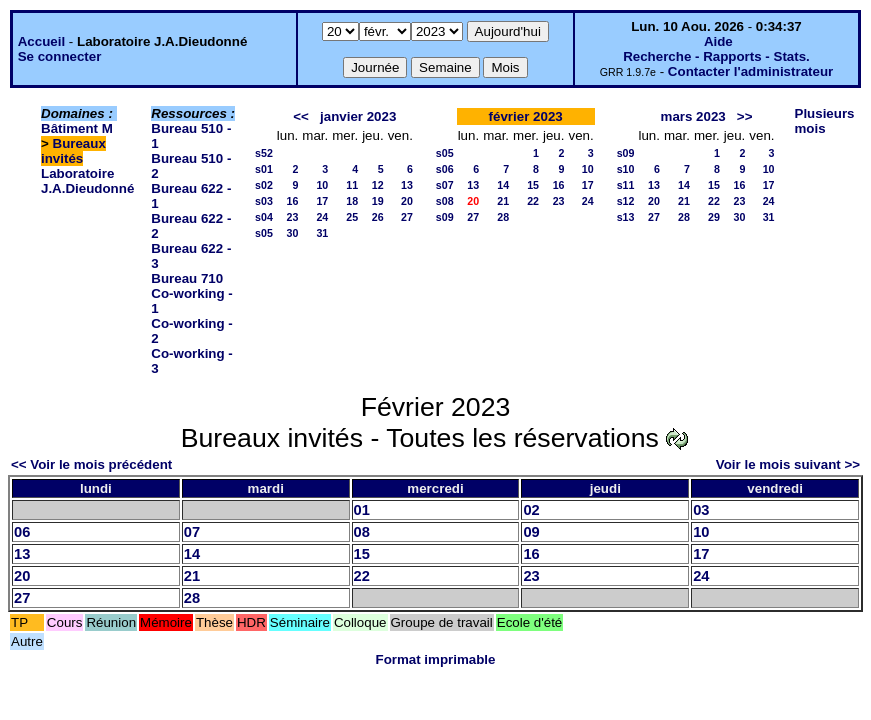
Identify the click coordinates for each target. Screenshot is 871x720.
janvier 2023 (358, 116)
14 (503, 185)
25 (352, 217)
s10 (626, 169)
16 (292, 201)
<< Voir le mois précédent (91, 464)
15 (533, 185)
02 (531, 510)
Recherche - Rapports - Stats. (716, 56)
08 (362, 532)
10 (322, 185)
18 (352, 201)
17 (322, 201)
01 (362, 510)
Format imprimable (436, 659)
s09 (445, 217)
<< (301, 116)
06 (22, 532)
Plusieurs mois (825, 121)
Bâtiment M (77, 128)
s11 (626, 185)
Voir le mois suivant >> (788, 464)
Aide (718, 41)
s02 (264, 185)
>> (745, 116)
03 (701, 510)
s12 (626, 201)
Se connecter (60, 56)
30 (292, 233)
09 (531, 532)
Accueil (41, 41)
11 (352, 185)
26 (378, 217)
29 (714, 217)
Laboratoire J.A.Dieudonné (87, 181)
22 (533, 201)
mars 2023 (693, 116)
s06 (445, 169)
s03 (264, 201)
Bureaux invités (73, 151)
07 (192, 532)
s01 (264, 169)
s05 (264, 233)
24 (322, 217)
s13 (626, 217)
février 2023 (526, 116)
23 (292, 217)
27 (407, 217)
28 (503, 217)
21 (503, 201)
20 (407, 201)
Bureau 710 (187, 278)
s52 (264, 153)
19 (378, 201)
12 (378, 185)
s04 (264, 217)
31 (322, 233)
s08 (445, 201)
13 (407, 185)
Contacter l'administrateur (750, 71)
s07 (445, 185)
